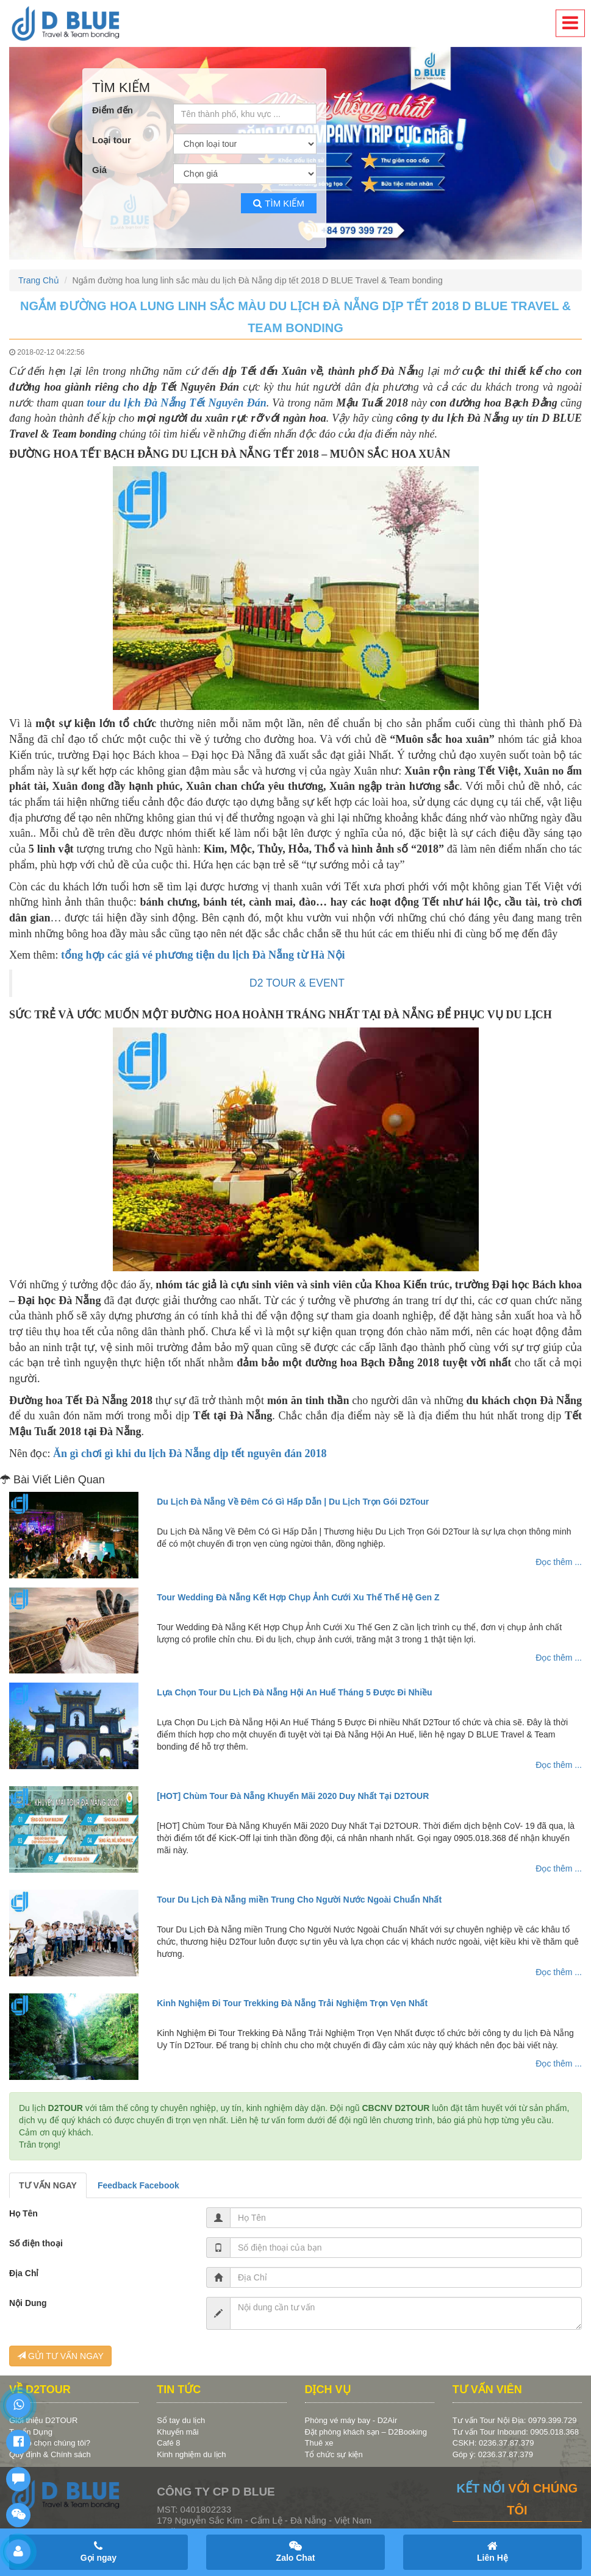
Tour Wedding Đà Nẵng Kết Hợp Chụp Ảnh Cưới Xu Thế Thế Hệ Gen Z (298, 1597)
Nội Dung (28, 2303)
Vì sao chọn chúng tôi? (49, 2442)
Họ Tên (23, 2213)
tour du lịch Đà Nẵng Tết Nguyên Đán (176, 403)
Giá (99, 170)
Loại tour (111, 140)
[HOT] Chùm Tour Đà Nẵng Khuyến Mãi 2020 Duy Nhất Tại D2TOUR (293, 1796)
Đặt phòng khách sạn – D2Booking (366, 2431)
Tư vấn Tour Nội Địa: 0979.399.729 (515, 2420)
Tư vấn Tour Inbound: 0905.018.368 (516, 2431)
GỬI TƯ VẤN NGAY (60, 2356)
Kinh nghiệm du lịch (191, 2454)
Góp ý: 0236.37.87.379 (493, 2454)
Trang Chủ (38, 280)
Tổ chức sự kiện (334, 2454)
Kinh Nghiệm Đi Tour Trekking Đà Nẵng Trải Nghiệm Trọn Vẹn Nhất (292, 2003)
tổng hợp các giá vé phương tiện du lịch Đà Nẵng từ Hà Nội (203, 955)
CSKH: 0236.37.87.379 (493, 2442)
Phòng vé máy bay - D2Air (351, 2420)
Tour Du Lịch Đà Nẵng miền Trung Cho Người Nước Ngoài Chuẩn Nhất (299, 1899)
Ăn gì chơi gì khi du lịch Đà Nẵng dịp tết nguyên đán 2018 (190, 1453)
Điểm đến (112, 110)
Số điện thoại (36, 2243)
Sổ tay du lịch (181, 2420)
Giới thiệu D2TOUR (43, 2420)
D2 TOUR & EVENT (297, 983)
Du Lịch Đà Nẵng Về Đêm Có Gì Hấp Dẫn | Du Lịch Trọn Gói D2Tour (293, 1501)
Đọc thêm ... (558, 1562)
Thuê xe (319, 2442)
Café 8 (168, 2442)
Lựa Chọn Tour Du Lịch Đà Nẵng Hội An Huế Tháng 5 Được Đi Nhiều (294, 1692)
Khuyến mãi (177, 2431)
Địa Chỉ (23, 2273)
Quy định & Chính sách (50, 2454)
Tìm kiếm (278, 203)
